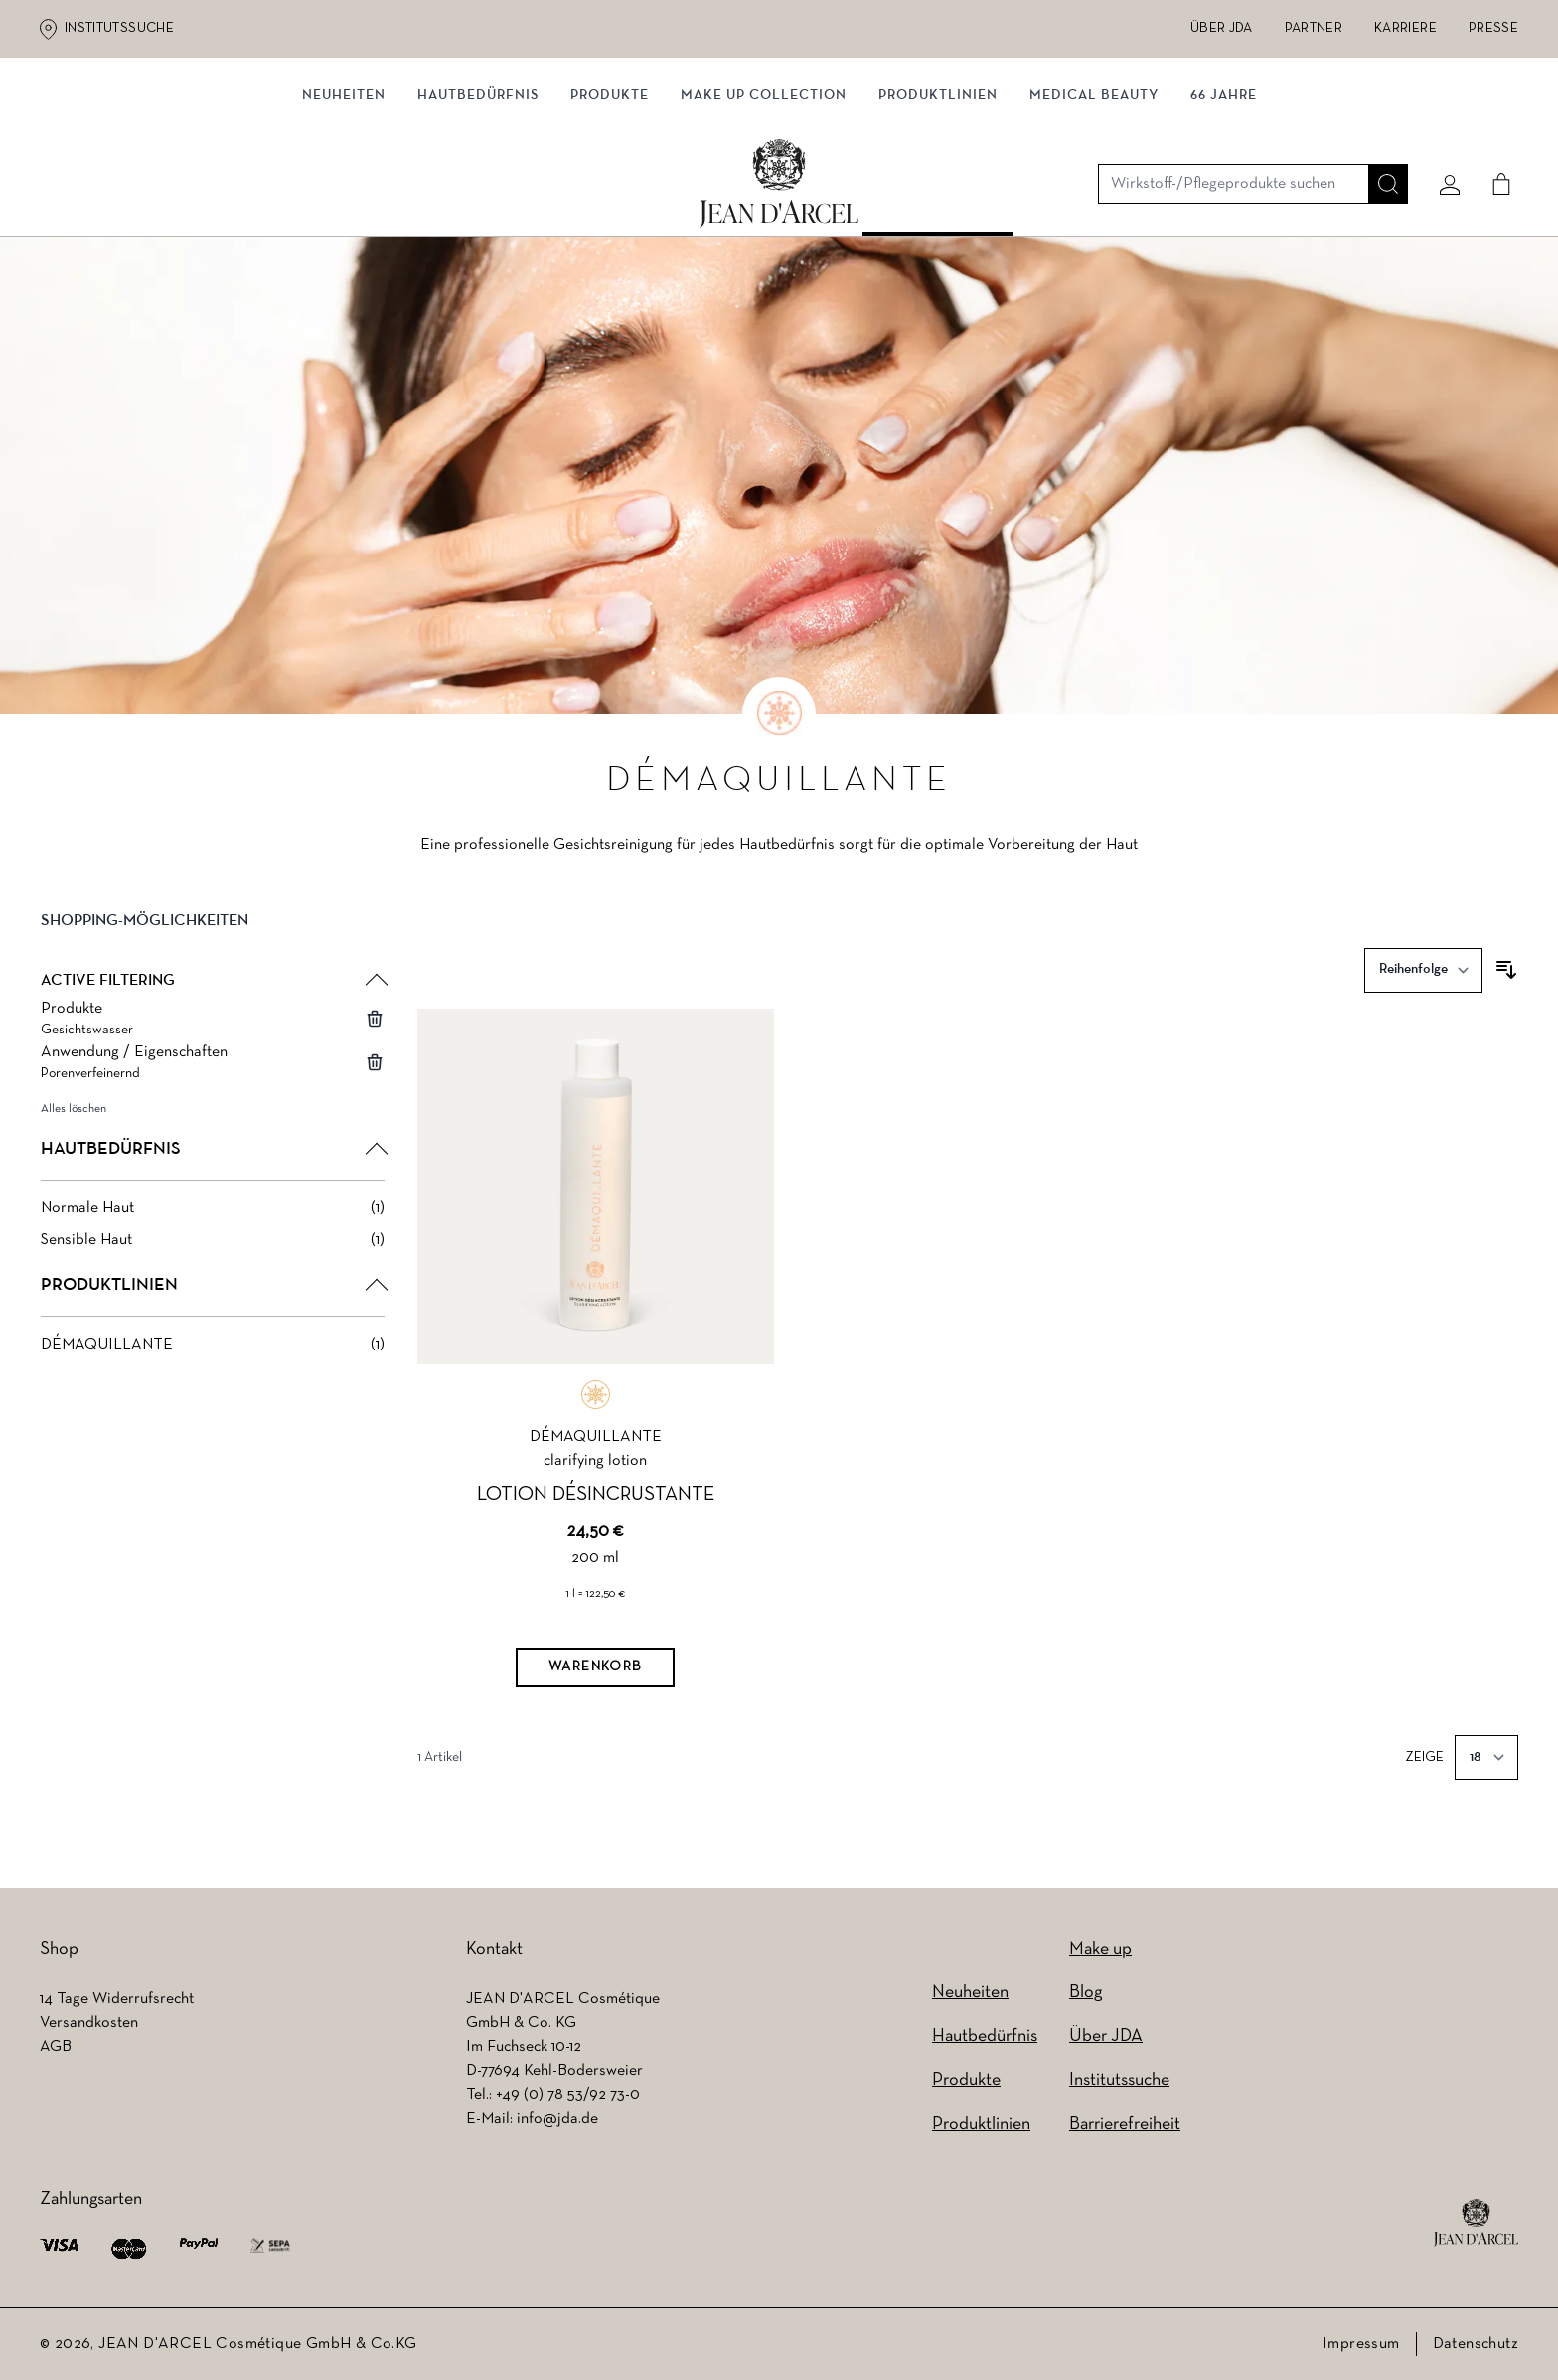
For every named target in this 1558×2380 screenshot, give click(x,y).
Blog (1085, 1992)
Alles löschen (73, 1114)
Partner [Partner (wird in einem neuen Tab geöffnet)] (1313, 28)
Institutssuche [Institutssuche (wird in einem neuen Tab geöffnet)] (119, 28)
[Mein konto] (1442, 126)
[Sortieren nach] (1423, 975)
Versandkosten (89, 2023)
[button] (213, 942)
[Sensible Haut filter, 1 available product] (213, 1245)
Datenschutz (1475, 2344)
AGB (56, 2047)
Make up (1100, 1949)
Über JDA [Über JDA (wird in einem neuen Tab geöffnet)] (1221, 28)
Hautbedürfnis (478, 206)
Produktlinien (938, 206)
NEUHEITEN (344, 206)
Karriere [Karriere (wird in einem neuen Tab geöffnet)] (1405, 28)
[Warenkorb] (595, 1672)
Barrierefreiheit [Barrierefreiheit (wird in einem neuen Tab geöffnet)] (1124, 2124)
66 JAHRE (1223, 206)
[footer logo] (1476, 2223)
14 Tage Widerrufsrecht (117, 1999)
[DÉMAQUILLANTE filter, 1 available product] (213, 1349)
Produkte (609, 206)
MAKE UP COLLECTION (764, 206)
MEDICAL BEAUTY (1094, 206)
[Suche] (1380, 126)
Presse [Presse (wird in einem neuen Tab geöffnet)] (1493, 28)
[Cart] (1493, 126)
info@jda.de (557, 2119)
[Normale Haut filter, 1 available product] (213, 1213)
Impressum (1361, 2344)
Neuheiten (970, 1992)
